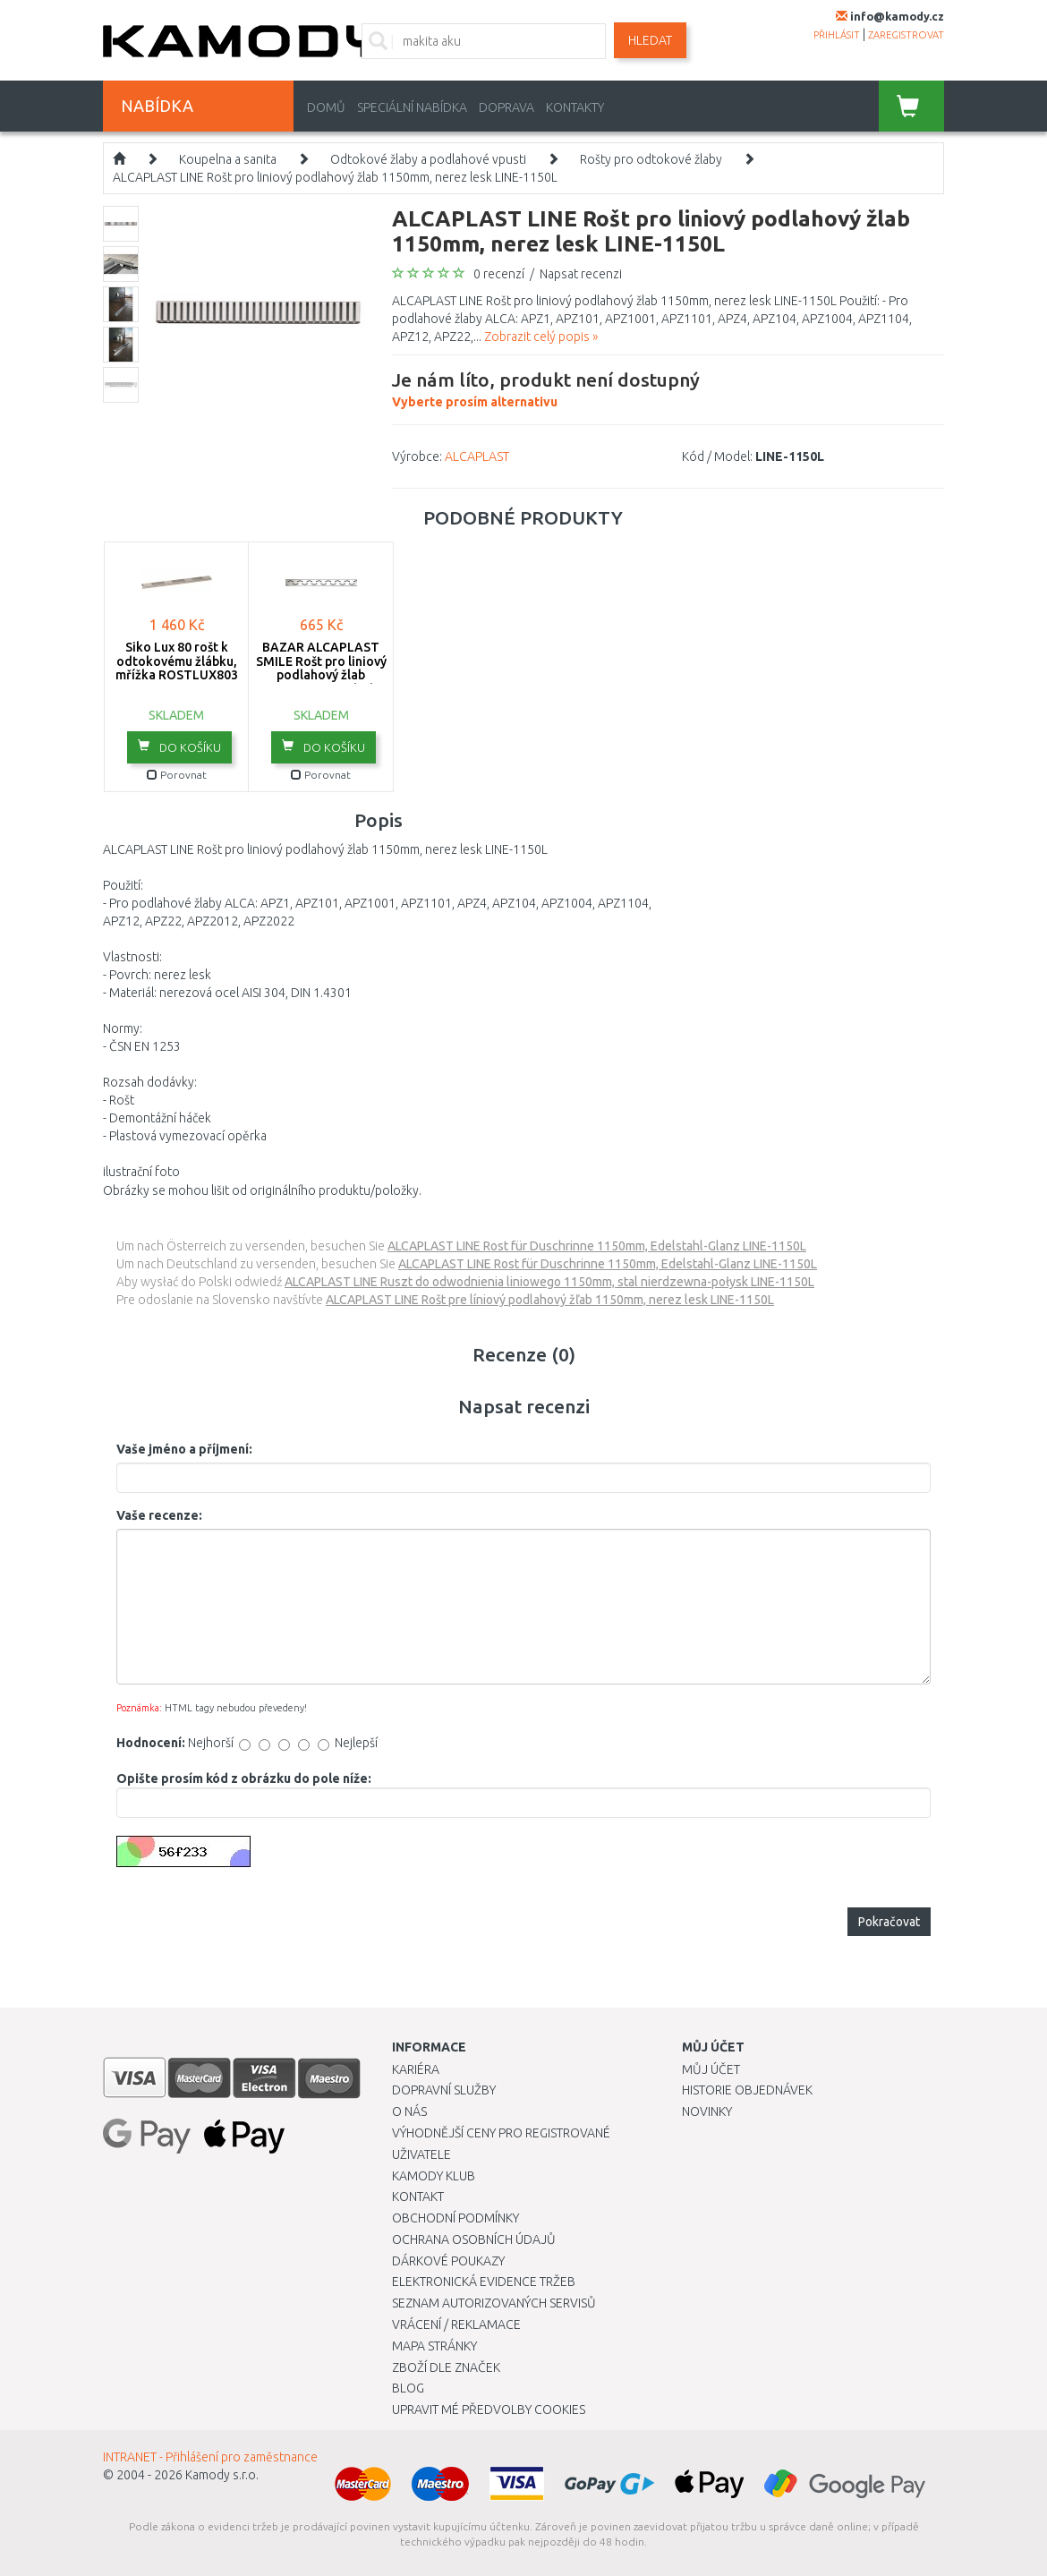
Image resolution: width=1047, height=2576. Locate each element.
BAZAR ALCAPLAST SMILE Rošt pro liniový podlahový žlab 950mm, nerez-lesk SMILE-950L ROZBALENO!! (321, 681)
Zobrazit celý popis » (541, 336)
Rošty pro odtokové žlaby (651, 159)
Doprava (506, 107)
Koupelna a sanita (228, 159)
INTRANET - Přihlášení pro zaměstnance (210, 2457)
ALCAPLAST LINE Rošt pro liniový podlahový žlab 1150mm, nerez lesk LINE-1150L (335, 177)
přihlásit (836, 35)
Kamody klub (433, 2176)
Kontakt (418, 2196)
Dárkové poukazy (448, 2261)
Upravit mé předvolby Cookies (488, 2409)
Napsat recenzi (581, 274)
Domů (326, 107)
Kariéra (415, 2069)
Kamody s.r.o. (222, 2475)
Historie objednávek (747, 2090)
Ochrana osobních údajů (474, 2239)
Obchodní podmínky (455, 2218)
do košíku (179, 746)
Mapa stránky (434, 2346)
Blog (408, 2388)
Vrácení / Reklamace (456, 2324)
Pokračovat (889, 1922)
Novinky (707, 2111)
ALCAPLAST (477, 456)
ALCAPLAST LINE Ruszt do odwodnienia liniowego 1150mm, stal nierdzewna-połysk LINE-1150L (549, 1282)
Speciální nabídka (412, 107)
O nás (409, 2111)
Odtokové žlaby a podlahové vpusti (428, 159)
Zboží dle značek (446, 2367)
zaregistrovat (906, 35)
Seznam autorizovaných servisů (494, 2303)
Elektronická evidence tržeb (483, 2281)
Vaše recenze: (159, 1515)
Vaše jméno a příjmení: (184, 1449)
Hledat (650, 40)
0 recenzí (498, 274)
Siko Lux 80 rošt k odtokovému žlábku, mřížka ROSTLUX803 (176, 661)
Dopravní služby (444, 2090)
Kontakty (575, 107)
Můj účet (711, 2069)
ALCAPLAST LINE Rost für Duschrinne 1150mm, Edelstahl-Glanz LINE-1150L (596, 1246)
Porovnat (177, 774)
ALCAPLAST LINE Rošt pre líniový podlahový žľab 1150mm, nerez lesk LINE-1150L (550, 1299)
